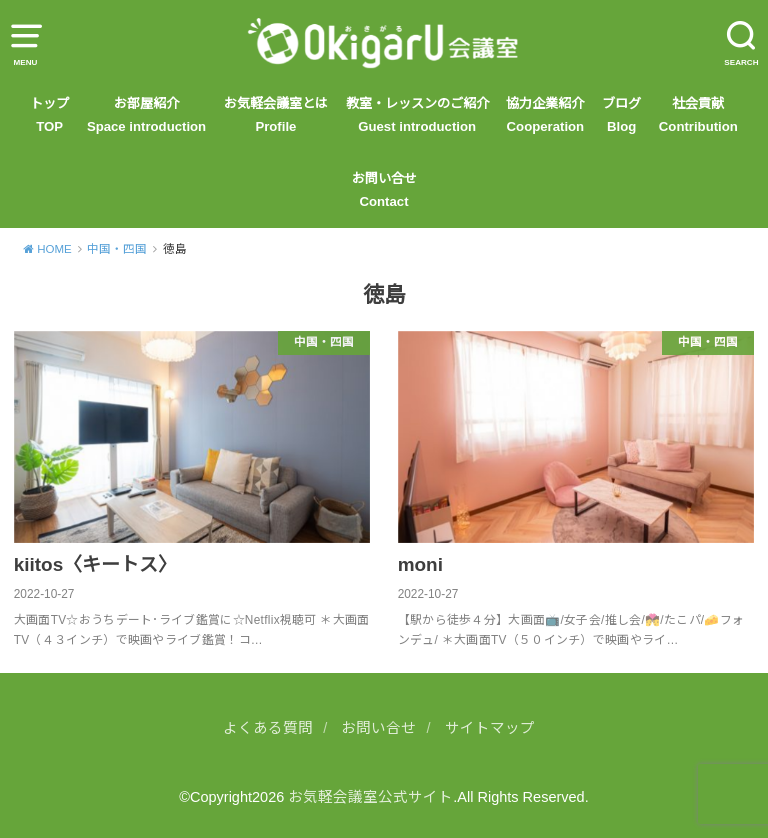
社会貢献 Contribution (698, 114)
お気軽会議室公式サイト (370, 797)
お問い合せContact (384, 189)
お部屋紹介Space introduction (146, 114)
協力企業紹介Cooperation (545, 114)
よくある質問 (268, 728)
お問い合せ (378, 728)
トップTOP (49, 114)
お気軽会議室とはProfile (276, 114)
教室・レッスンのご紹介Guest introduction (417, 114)
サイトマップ (490, 728)
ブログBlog (621, 114)
